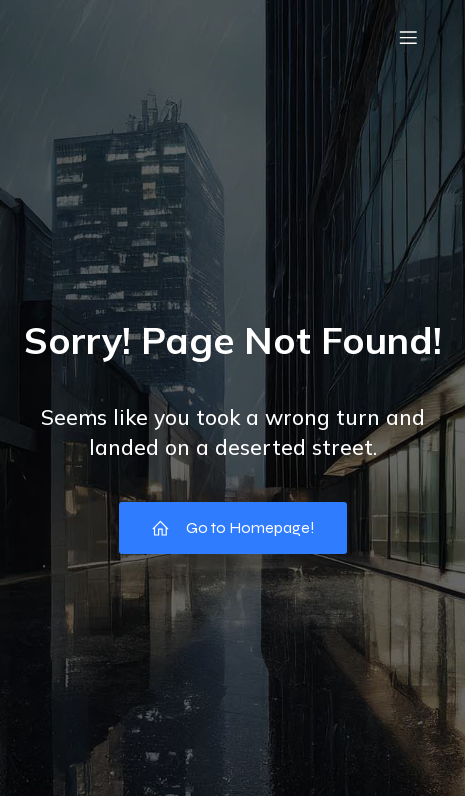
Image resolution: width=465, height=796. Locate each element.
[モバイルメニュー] (408, 37)
